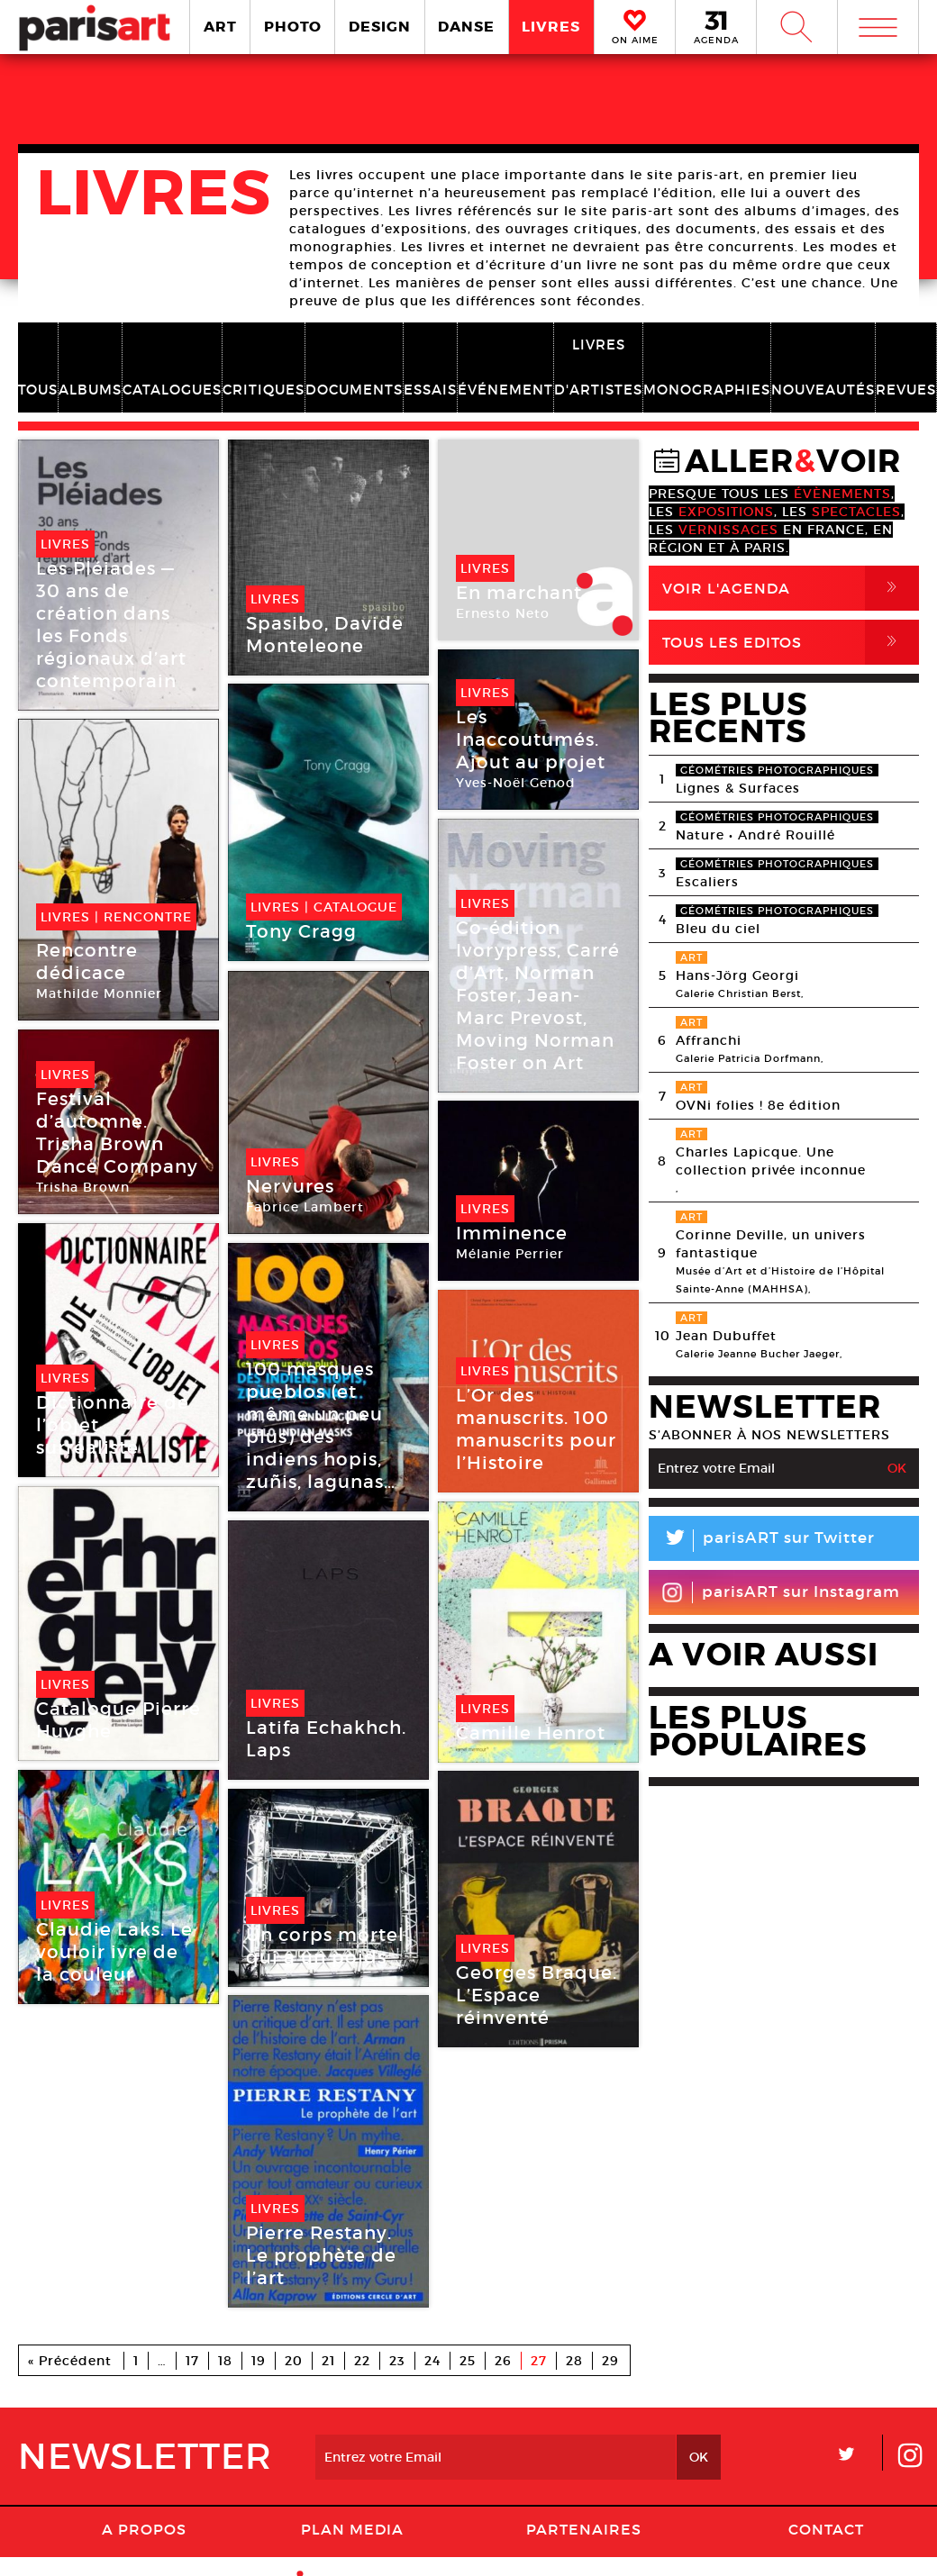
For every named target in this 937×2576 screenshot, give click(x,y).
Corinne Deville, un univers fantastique (771, 1244)
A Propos (144, 2529)
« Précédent (70, 2361)
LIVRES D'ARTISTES (598, 367)
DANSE (466, 26)
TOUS (38, 389)
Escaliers (707, 882)
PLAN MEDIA (352, 2529)
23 (397, 2361)
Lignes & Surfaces (738, 788)
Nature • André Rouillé (755, 835)
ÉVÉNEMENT (505, 389)
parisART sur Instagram (780, 1592)
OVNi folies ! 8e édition (758, 1105)
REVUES (906, 389)
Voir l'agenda (790, 588)
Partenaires (583, 2529)
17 (192, 2361)
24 (432, 2361)
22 (362, 2361)
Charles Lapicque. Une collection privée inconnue (771, 1161)
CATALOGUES (172, 389)
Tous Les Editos (790, 642)
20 (294, 2361)
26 (503, 2361)
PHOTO (293, 26)
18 (225, 2361)
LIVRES (551, 26)
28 (574, 2361)
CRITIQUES (264, 389)
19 (258, 2361)
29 (610, 2361)
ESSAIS (430, 389)
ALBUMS (90, 389)
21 (328, 2361)
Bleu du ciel (718, 929)
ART (220, 26)
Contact (826, 2529)
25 (467, 2361)
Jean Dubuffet (726, 1336)
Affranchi (708, 1040)
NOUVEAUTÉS (823, 389)
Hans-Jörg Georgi (737, 975)
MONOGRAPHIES (706, 389)
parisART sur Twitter (762, 1540)
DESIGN (380, 26)
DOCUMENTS (354, 389)
